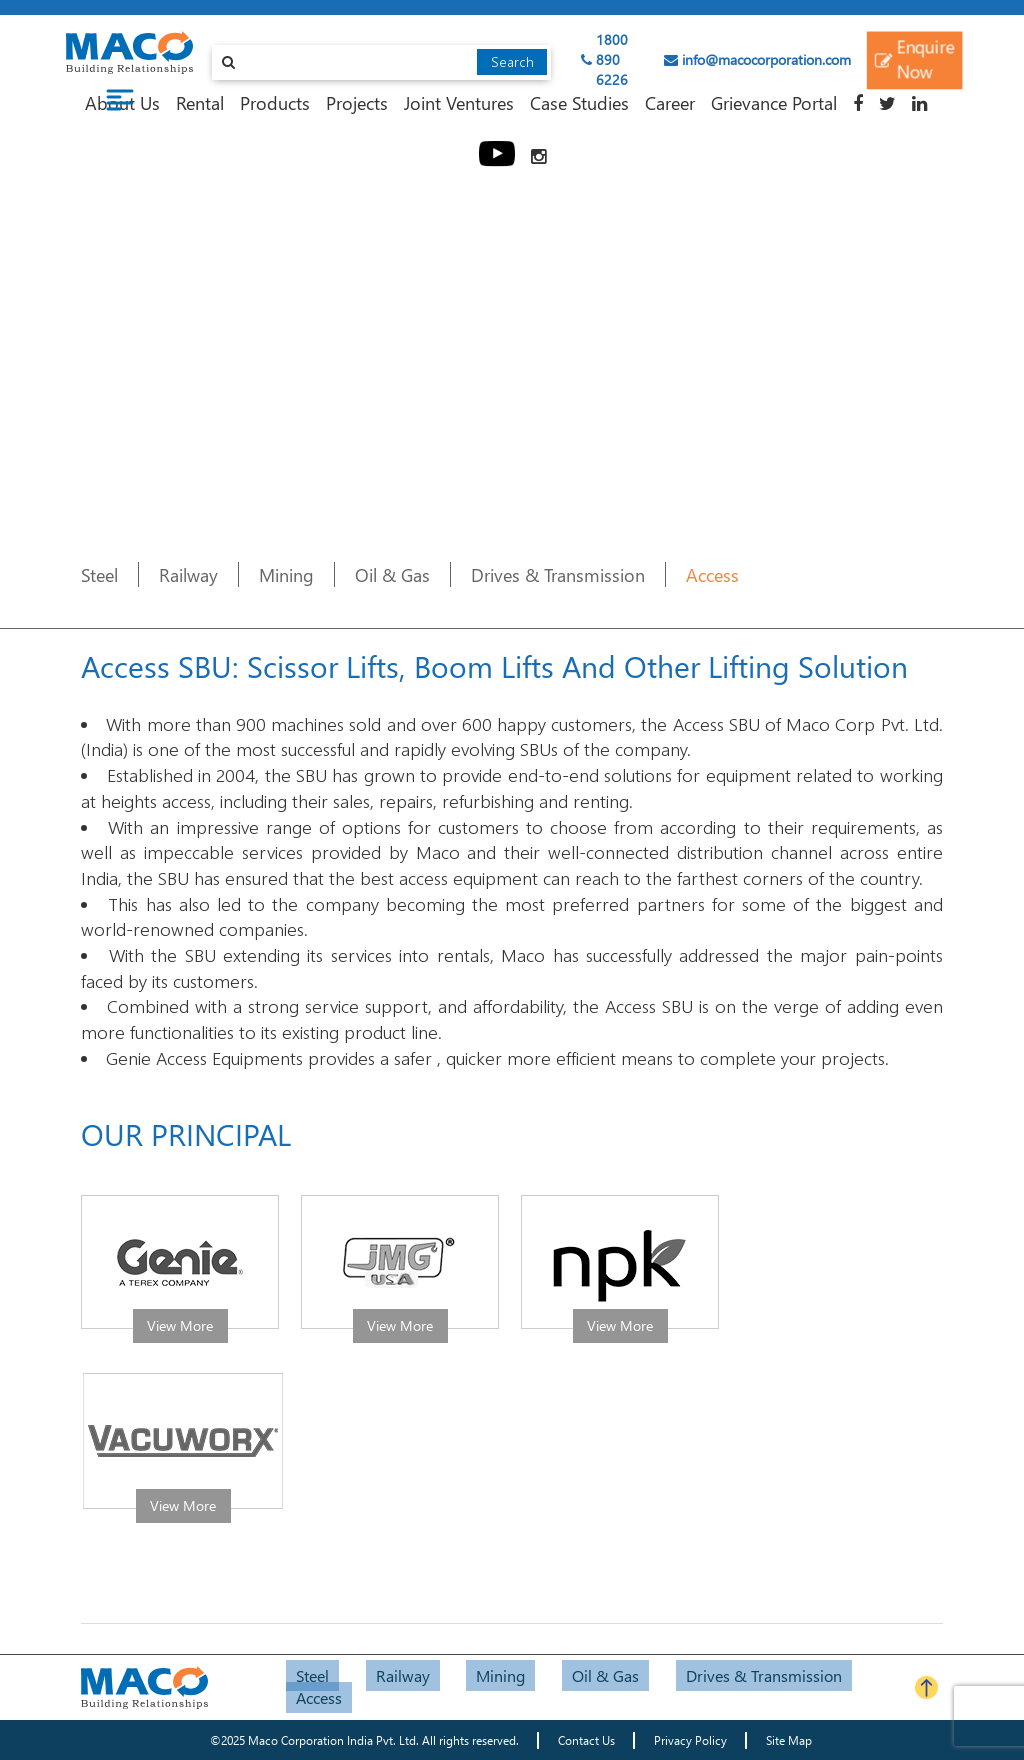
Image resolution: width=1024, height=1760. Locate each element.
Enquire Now (914, 59)
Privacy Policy (690, 1740)
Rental (200, 102)
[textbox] (382, 62)
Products (275, 102)
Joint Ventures (459, 102)
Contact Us (586, 1740)
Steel (99, 574)
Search (512, 61)
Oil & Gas (392, 574)
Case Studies (579, 102)
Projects (357, 102)
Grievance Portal (774, 102)
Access (712, 574)
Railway (188, 574)
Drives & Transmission (558, 574)
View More (180, 1325)
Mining (286, 574)
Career (670, 102)
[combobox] (382, 62)
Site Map (789, 1740)
